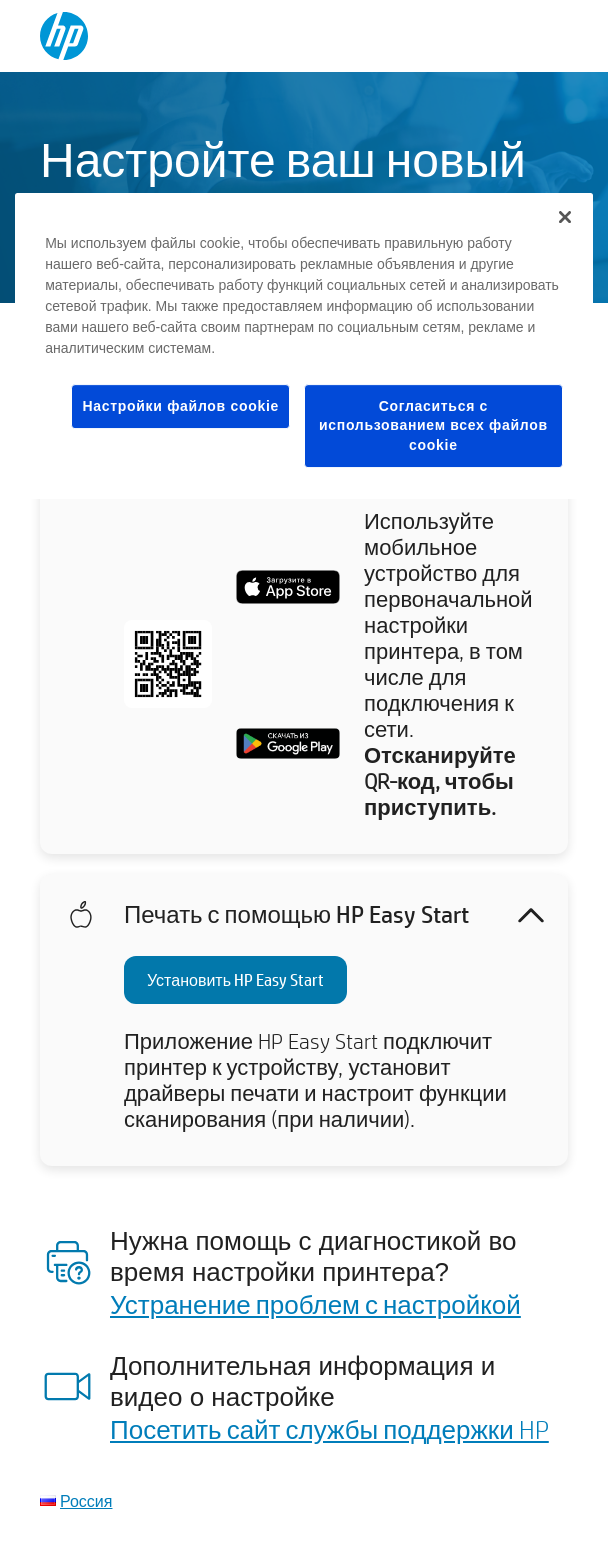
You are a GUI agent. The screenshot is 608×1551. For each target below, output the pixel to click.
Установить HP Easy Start (235, 979)
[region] (304, 346)
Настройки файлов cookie (180, 406)
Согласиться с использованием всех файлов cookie (433, 425)
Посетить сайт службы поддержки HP (329, 1429)
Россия (86, 1500)
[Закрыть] (565, 217)
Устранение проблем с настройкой (315, 1304)
